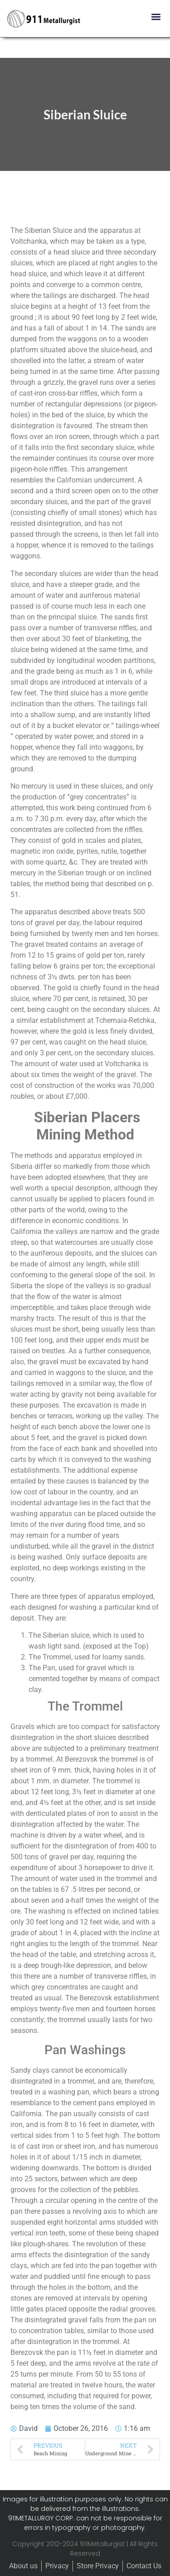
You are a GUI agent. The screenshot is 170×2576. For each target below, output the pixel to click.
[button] (155, 16)
